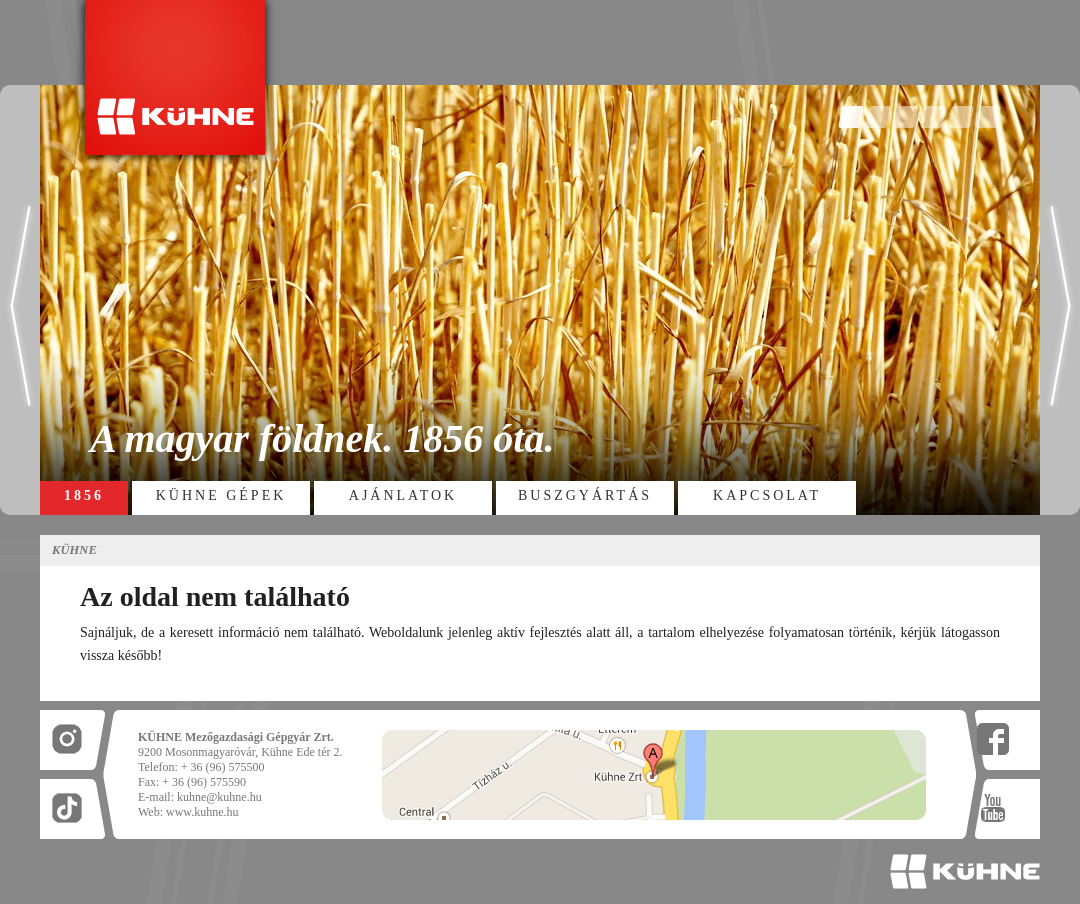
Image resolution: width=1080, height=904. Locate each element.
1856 (84, 495)
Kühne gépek (221, 495)
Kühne (74, 550)
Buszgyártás (585, 495)
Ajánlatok (403, 495)
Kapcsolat (767, 495)
